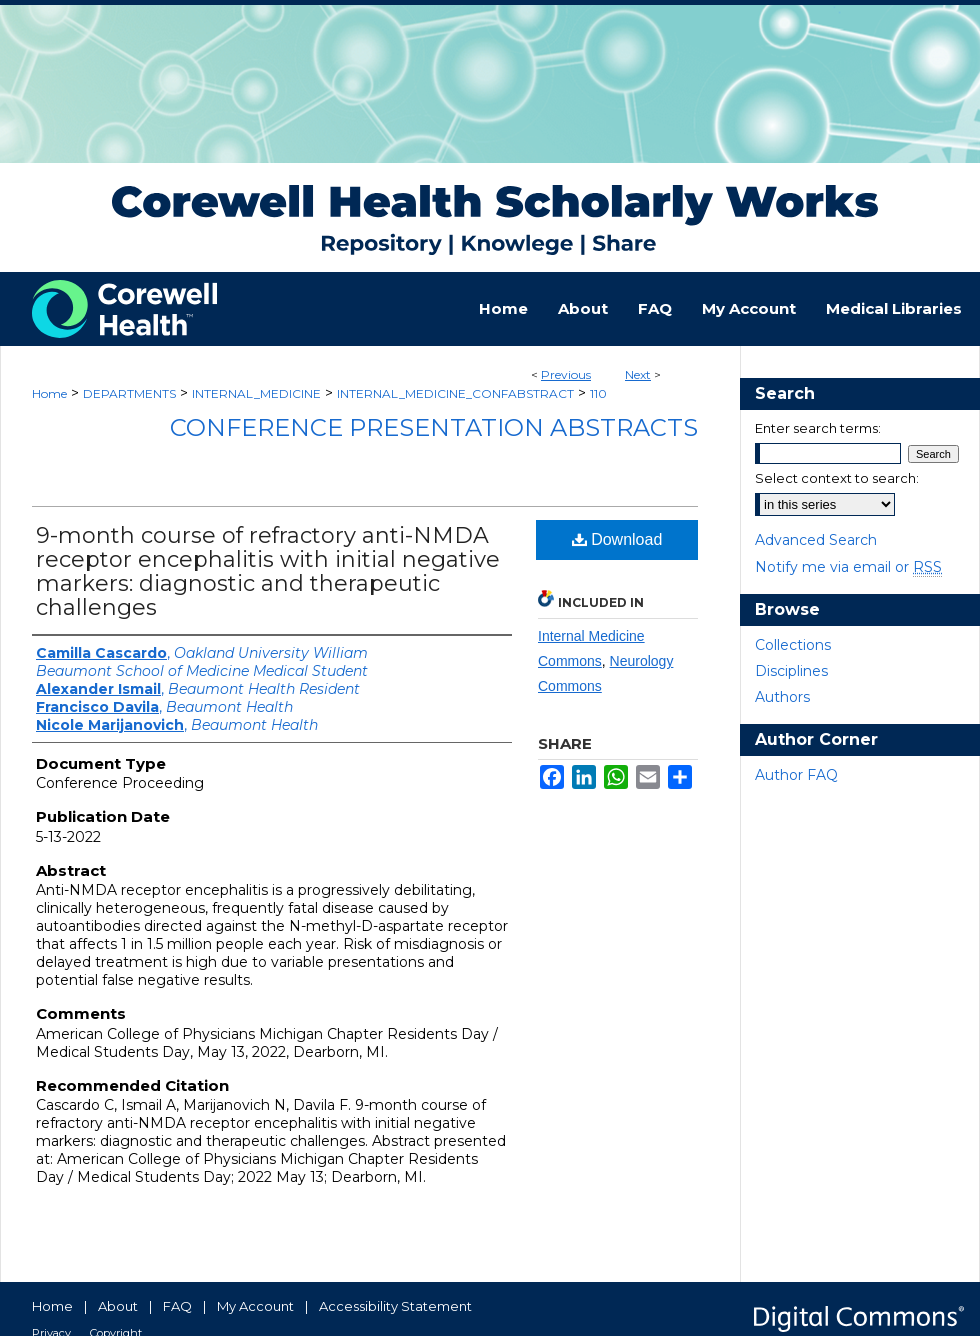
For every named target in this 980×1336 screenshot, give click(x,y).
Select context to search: (837, 478)
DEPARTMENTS (129, 393)
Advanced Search (816, 540)
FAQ (177, 1306)
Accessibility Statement (395, 1306)
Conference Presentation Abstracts (434, 427)
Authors (782, 697)
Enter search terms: (818, 428)
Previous (566, 374)
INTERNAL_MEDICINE (256, 393)
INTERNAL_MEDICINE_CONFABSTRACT (455, 393)
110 (598, 393)
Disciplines (791, 671)
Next (638, 374)
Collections (793, 645)
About (118, 1306)
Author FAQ (796, 775)
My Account (255, 1306)
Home (49, 393)
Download (617, 539)
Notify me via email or (848, 567)
